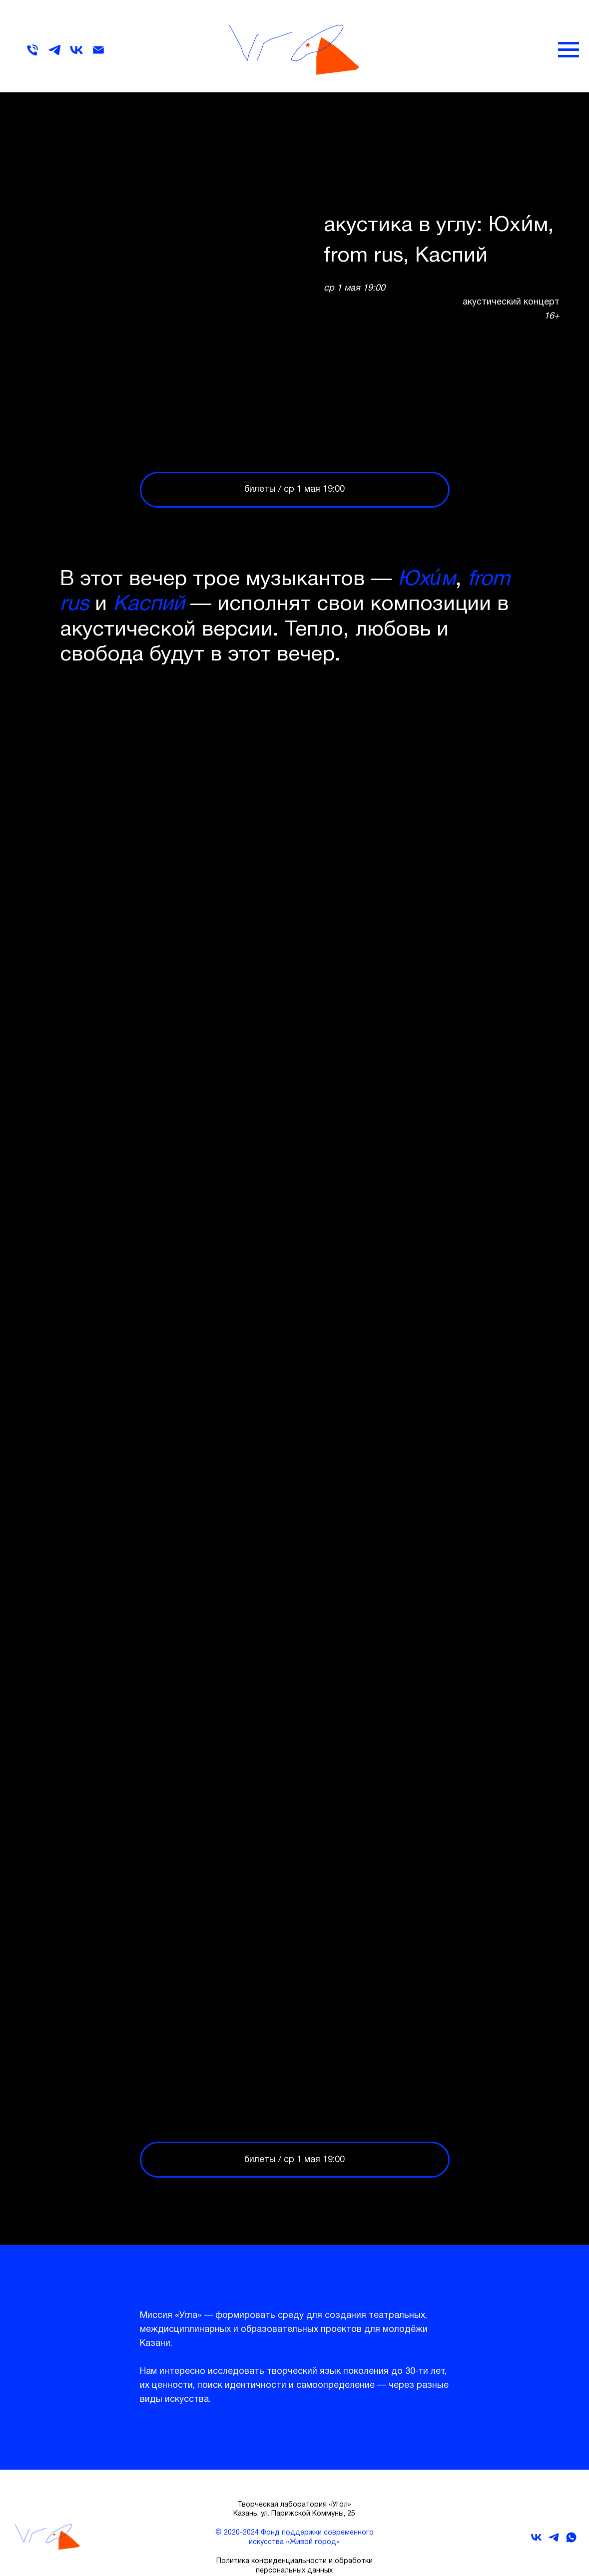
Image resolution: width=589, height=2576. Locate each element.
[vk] (76, 54)
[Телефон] (32, 54)
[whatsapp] (571, 2541)
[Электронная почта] (98, 54)
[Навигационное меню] (568, 50)
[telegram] (54, 54)
